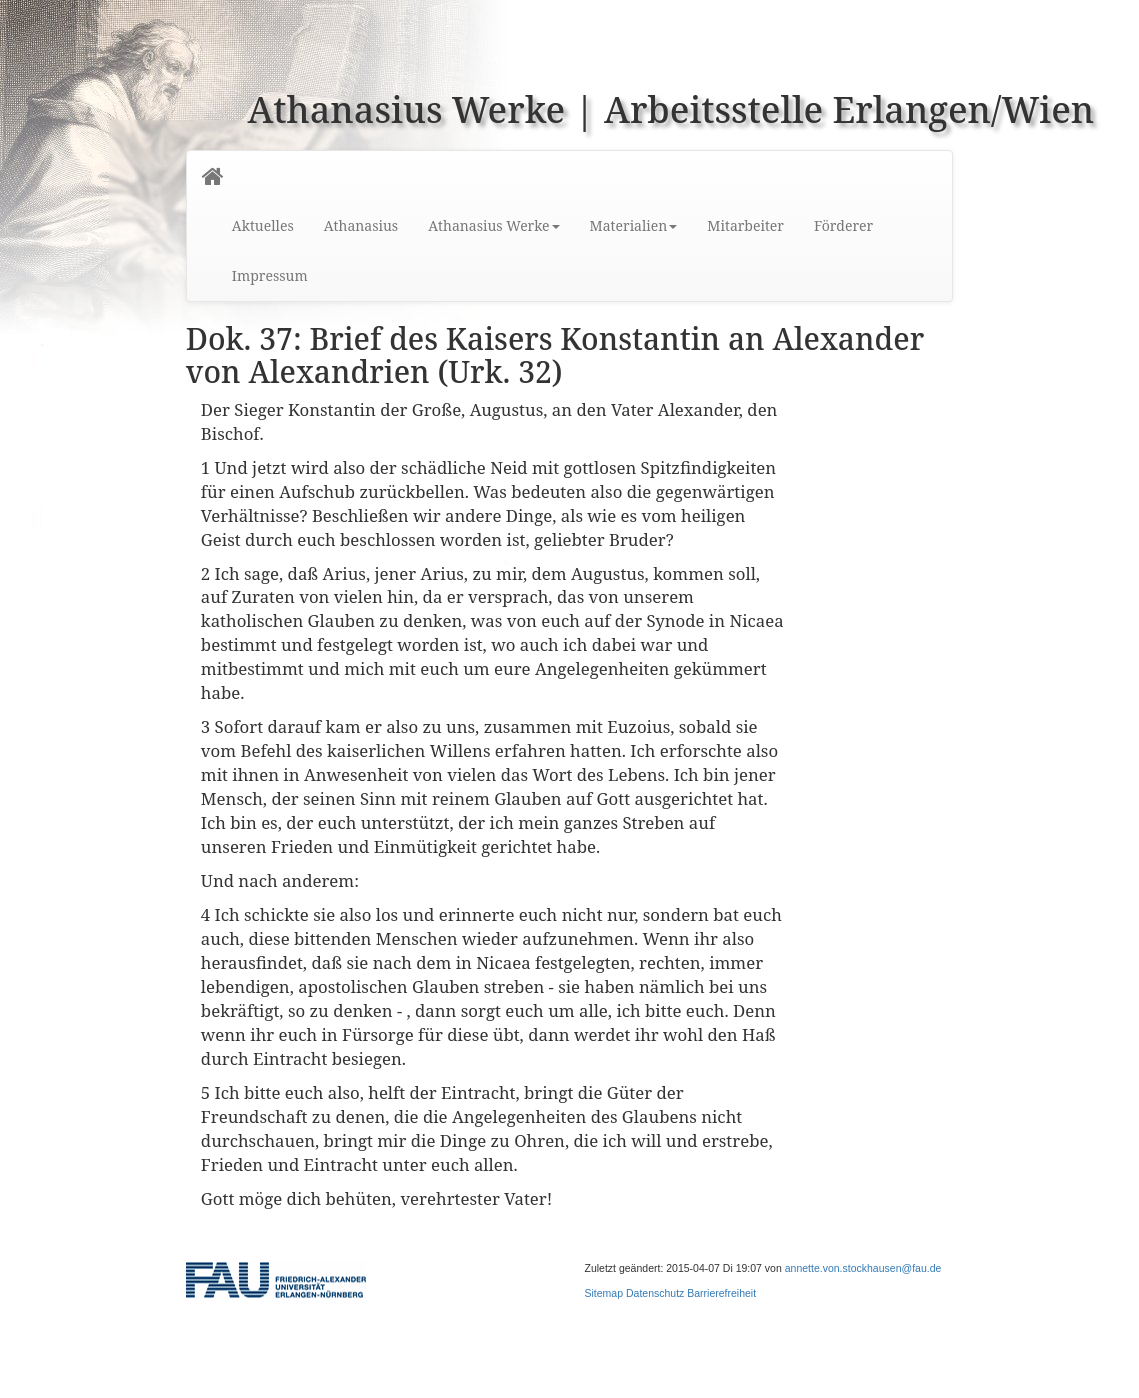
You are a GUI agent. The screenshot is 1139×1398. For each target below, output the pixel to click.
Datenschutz (655, 1293)
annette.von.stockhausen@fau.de (863, 1268)
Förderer (843, 225)
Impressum (270, 275)
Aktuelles (263, 225)
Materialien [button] (634, 225)
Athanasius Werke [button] (493, 225)
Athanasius (361, 225)
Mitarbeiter (745, 225)
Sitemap (604, 1293)
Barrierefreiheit (721, 1293)
